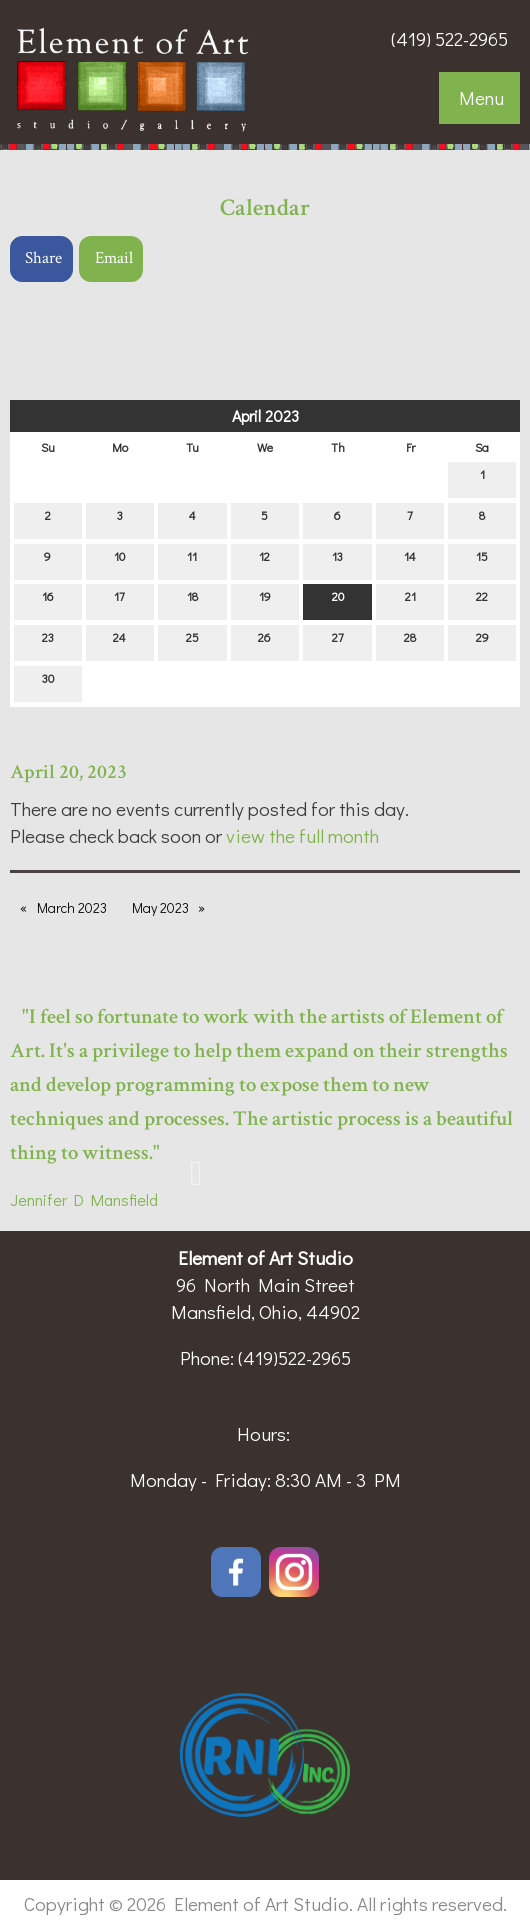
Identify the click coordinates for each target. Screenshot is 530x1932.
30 (48, 682)
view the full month (302, 835)
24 (119, 641)
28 (410, 641)
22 (482, 600)
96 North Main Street (265, 1284)
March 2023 (72, 907)
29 (482, 641)
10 (119, 560)
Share (43, 258)
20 (338, 600)
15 (482, 560)
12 (264, 560)
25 (192, 641)
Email (114, 258)
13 (337, 560)
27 (338, 641)
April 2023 (265, 415)
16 (48, 600)
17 (119, 600)
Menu (481, 97)
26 (264, 641)
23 (48, 641)
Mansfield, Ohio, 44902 (265, 1311)
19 (265, 600)
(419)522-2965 (294, 1357)
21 (410, 600)
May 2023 (160, 907)
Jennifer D (47, 1199)
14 (410, 560)
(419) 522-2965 (449, 38)
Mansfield (121, 1199)
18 (192, 600)
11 (192, 560)
